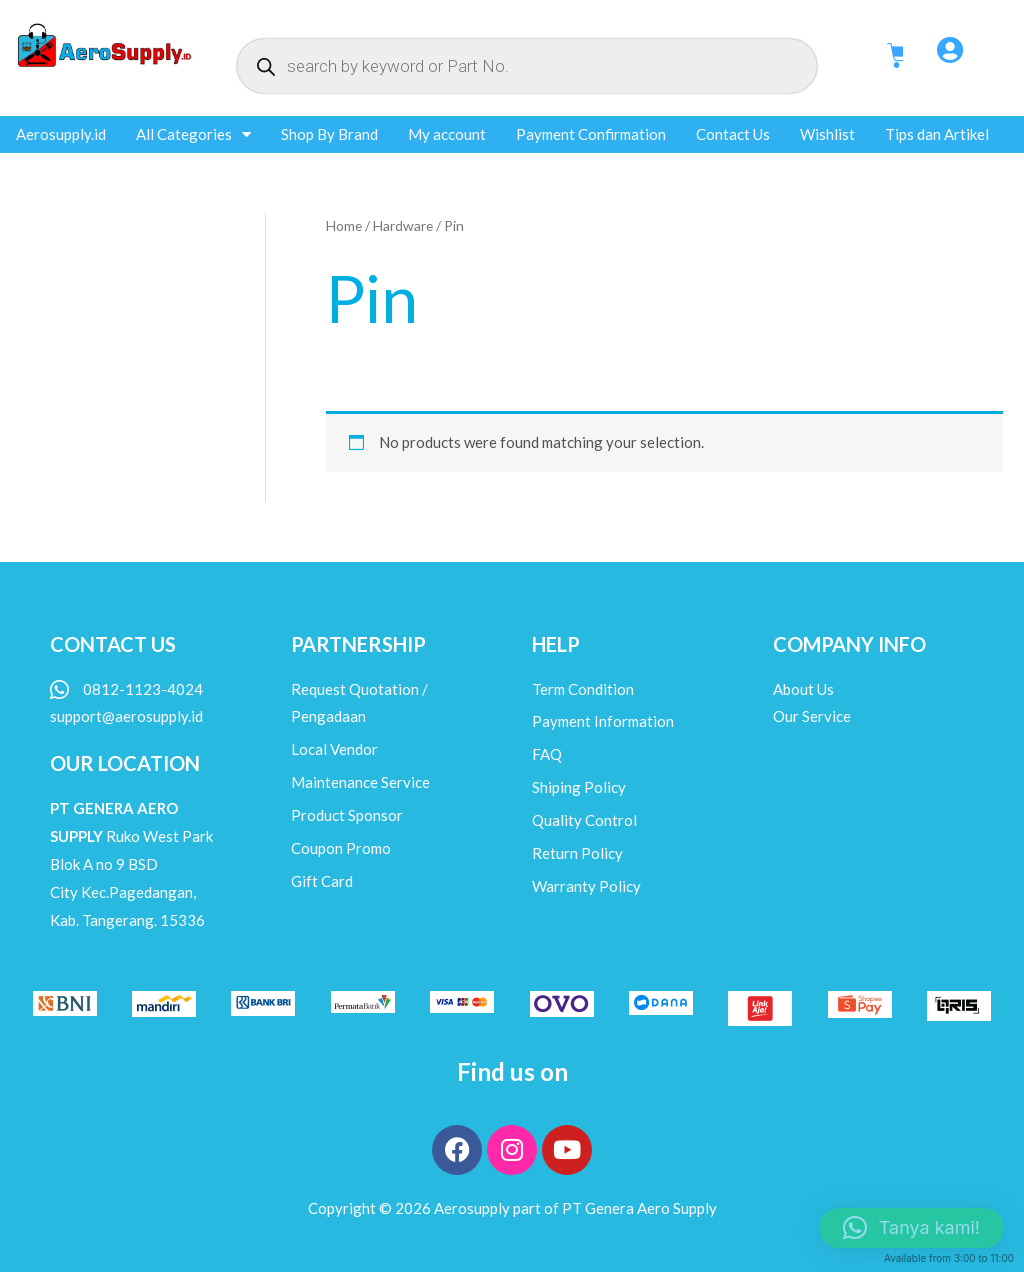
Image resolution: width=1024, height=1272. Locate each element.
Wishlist (827, 134)
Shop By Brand (329, 134)
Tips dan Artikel (937, 134)
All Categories (193, 134)
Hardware (403, 225)
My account (447, 134)
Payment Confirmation (591, 134)
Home (344, 225)
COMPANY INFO (849, 644)
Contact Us (733, 134)
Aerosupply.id (61, 134)
